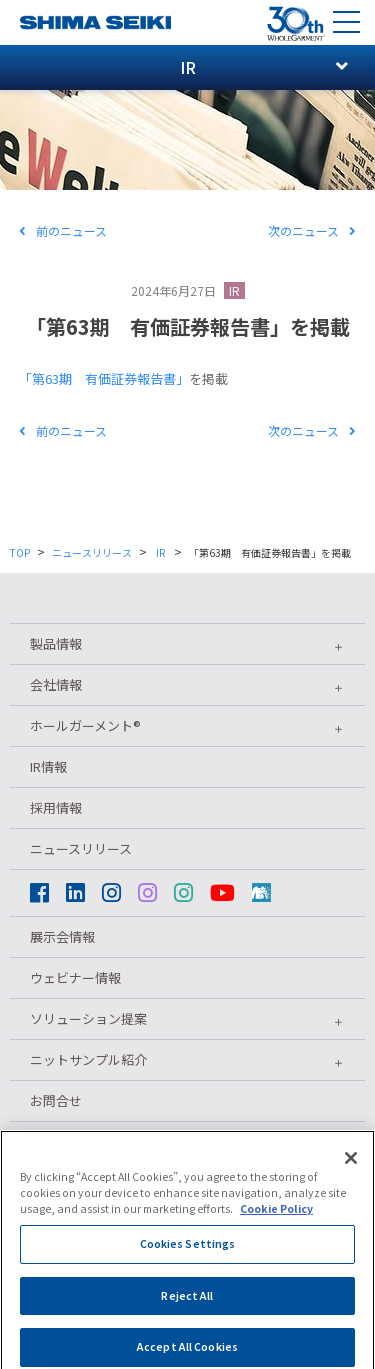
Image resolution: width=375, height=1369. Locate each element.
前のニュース (63, 230)
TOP (20, 552)
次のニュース (312, 230)
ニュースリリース (92, 552)
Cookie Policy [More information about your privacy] (276, 1217)
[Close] (351, 1167)
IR (234, 290)
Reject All (187, 1303)
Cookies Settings (188, 1252)
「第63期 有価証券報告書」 (104, 378)
